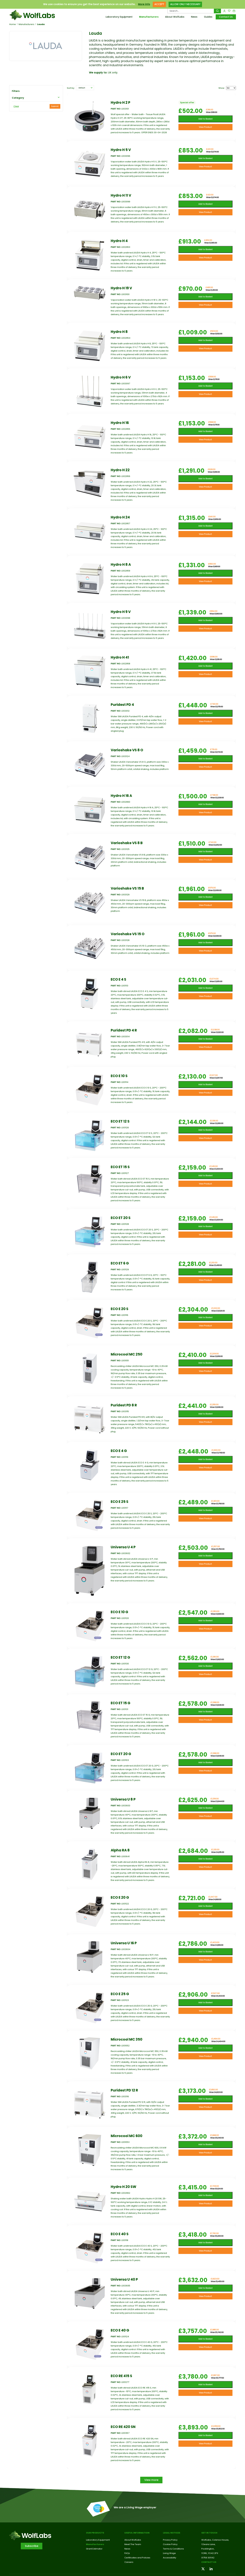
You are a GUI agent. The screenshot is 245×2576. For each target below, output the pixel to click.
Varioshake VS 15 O (127, 934)
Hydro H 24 (120, 517)
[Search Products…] (190, 10)
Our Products (95, 2532)
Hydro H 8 (119, 331)
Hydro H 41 (120, 657)
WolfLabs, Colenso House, (215, 2539)
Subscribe (31, 2546)
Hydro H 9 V (121, 611)
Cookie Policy (170, 2544)
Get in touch (209, 2532)
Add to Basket (205, 118)
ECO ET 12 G (120, 1657)
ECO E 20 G (120, 1897)
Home (12, 24)
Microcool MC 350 (126, 2039)
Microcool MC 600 (126, 2135)
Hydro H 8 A (121, 564)
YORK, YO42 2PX (209, 2553)
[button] (85, 87)
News (194, 16)
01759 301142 (207, 2557)
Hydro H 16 (120, 422)
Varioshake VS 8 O (127, 750)
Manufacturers (149, 16)
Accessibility (169, 2557)
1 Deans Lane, (208, 2544)
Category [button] (18, 97)
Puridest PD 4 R (124, 1030)
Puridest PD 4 (122, 704)
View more (151, 2480)
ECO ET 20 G (121, 1753)
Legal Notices (171, 2532)
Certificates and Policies (137, 2557)
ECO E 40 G (120, 2330)
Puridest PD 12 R (124, 2090)
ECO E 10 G (119, 1612)
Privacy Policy (170, 2539)
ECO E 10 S (119, 1075)
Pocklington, (207, 2548)
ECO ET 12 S (120, 1121)
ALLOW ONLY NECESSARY (185, 4)
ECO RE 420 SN (123, 2426)
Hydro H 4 (119, 240)
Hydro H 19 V (121, 288)
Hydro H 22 (120, 470)
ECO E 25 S (119, 1501)
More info (144, 4)
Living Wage (169, 2553)
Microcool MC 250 (126, 1354)
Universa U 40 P (124, 2279)
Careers (128, 2562)
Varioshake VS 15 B (127, 888)
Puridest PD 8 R (124, 1405)
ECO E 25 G (120, 1994)
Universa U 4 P (123, 1547)
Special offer (187, 102)
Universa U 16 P (124, 1943)
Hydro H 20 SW (123, 2186)
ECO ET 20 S (120, 1217)
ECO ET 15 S (120, 1167)
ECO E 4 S (118, 979)
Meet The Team (132, 2544)
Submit (55, 106)
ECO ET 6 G (120, 1263)
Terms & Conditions (173, 2548)
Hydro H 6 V (121, 377)
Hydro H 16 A (121, 795)
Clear (16, 106)
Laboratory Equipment (119, 16)
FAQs (127, 2553)
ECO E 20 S (119, 1308)
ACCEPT (159, 4)
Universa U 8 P (123, 1799)
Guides (208, 16)
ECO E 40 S (120, 2234)
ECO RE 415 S (121, 2375)
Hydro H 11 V (121, 195)
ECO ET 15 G (120, 1703)
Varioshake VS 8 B (127, 843)
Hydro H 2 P (120, 102)
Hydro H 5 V (121, 149)
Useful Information (136, 2532)
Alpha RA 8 (120, 1850)
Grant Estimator (94, 2548)
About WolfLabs (174, 16)
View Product (205, 127)
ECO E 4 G (119, 1450)
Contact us (208, 2562)
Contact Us (226, 16)
